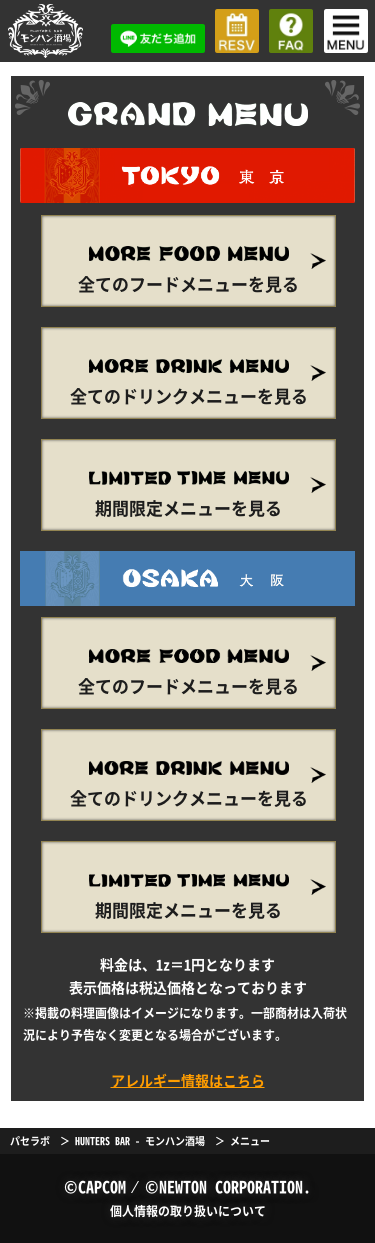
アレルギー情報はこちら (188, 1080)
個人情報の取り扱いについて (188, 1211)
